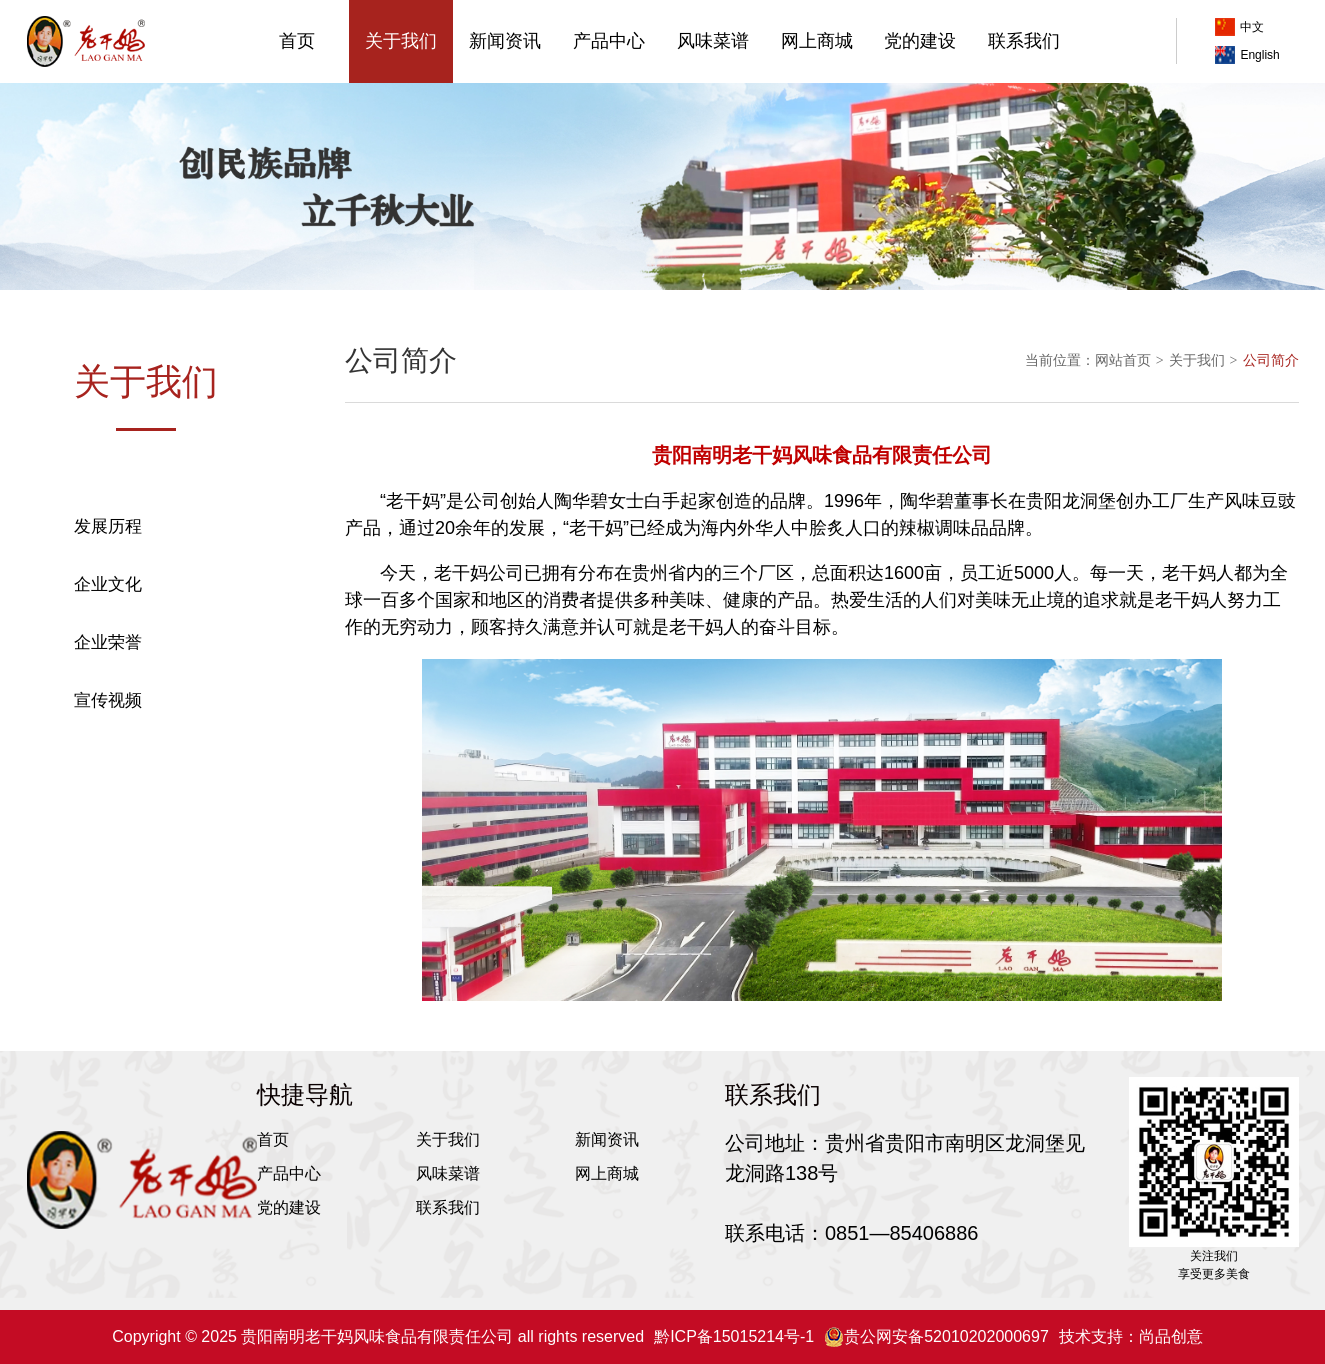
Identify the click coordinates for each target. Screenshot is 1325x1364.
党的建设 (920, 41)
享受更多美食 (1214, 1274)
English (1247, 55)
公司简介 (108, 468)
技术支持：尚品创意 (1131, 1336)
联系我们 (1024, 41)
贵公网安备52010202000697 (936, 1337)
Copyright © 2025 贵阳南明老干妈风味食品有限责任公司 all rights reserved (378, 1336)
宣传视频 (108, 700)
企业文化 (108, 584)
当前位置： (1060, 360)
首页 (297, 41)
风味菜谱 (713, 41)
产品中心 (609, 41)
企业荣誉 (108, 642)
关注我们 (1214, 1256)
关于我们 (401, 41)
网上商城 (817, 41)
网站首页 (1123, 360)
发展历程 (108, 526)
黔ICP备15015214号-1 (734, 1336)
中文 (1239, 27)
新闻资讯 (505, 41)
